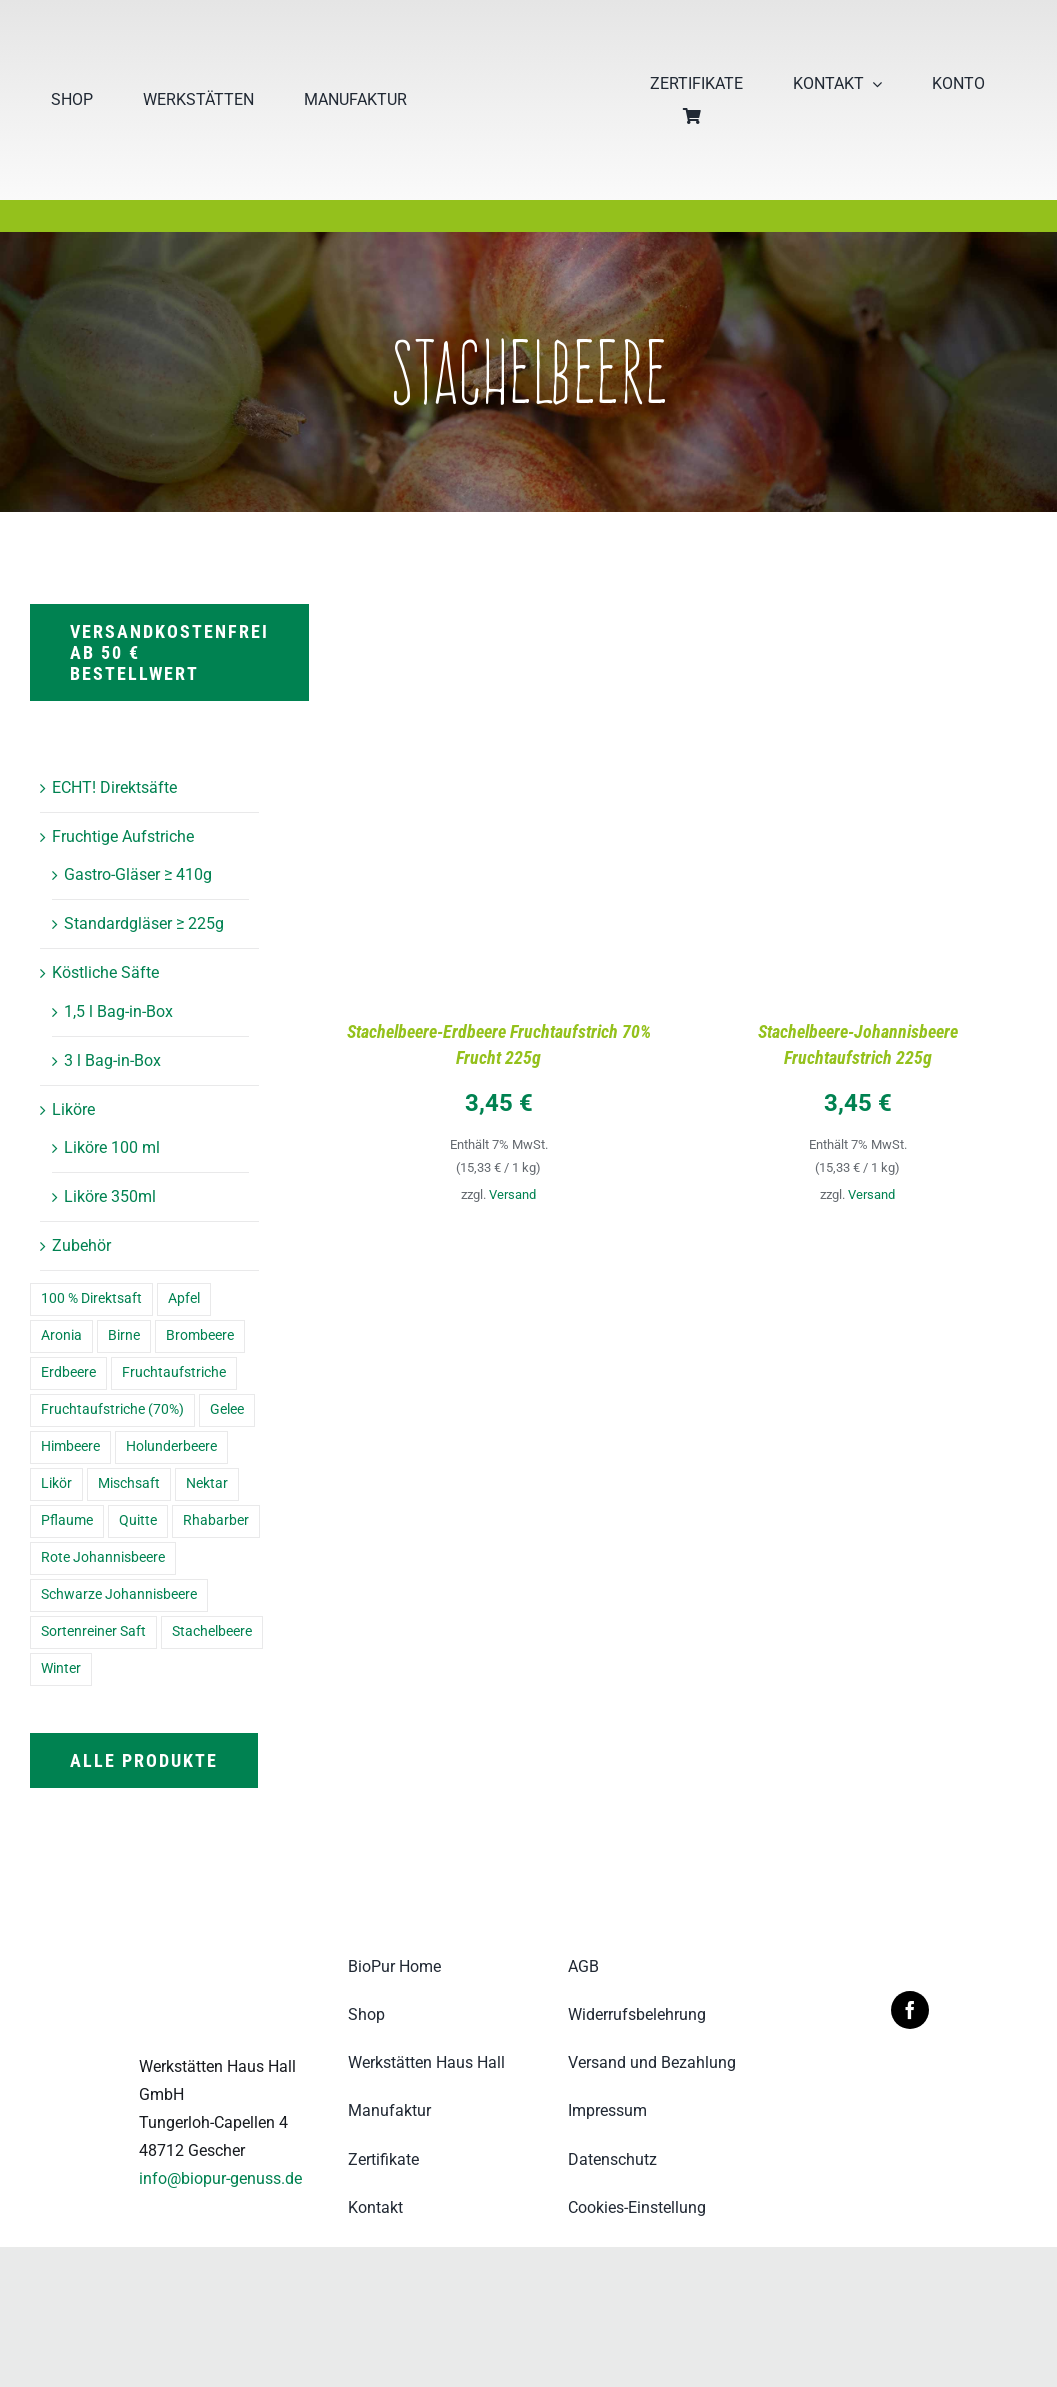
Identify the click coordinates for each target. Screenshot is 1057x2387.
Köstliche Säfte (105, 972)
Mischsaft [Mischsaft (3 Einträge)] (129, 1483)
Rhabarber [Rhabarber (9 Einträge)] (216, 1520)
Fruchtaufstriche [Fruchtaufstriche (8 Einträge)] (174, 1372)
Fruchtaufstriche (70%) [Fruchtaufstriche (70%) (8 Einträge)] (112, 1409)
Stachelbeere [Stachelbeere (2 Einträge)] (212, 1631)
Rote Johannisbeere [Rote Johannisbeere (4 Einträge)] (103, 1557)
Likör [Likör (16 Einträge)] (56, 1483)
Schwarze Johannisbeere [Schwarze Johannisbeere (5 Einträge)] (119, 1594)
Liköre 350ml (110, 1196)
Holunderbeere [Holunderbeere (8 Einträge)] (171, 1446)
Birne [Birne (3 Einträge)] (124, 1335)
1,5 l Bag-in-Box (118, 1011)
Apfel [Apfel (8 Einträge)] (184, 1298)
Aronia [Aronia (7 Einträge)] (61, 1335)
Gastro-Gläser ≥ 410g (138, 874)
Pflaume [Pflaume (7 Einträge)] (67, 1520)
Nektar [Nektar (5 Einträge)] (207, 1483)
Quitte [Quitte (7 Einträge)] (138, 1520)
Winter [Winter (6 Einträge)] (61, 1668)
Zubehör (81, 1245)
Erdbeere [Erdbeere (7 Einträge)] (68, 1372)
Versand (512, 1194)
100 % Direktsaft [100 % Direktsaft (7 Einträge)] (91, 1298)
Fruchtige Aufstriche (123, 836)
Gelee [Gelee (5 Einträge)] (227, 1409)
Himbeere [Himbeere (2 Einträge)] (70, 1446)
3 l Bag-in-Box (112, 1060)
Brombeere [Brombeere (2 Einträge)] (200, 1335)
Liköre (73, 1109)
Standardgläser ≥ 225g (144, 923)
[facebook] (910, 2010)
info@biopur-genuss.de (220, 2178)
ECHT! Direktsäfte (114, 787)
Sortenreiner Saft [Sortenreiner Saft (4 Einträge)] (93, 1631)
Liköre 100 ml (112, 1147)
